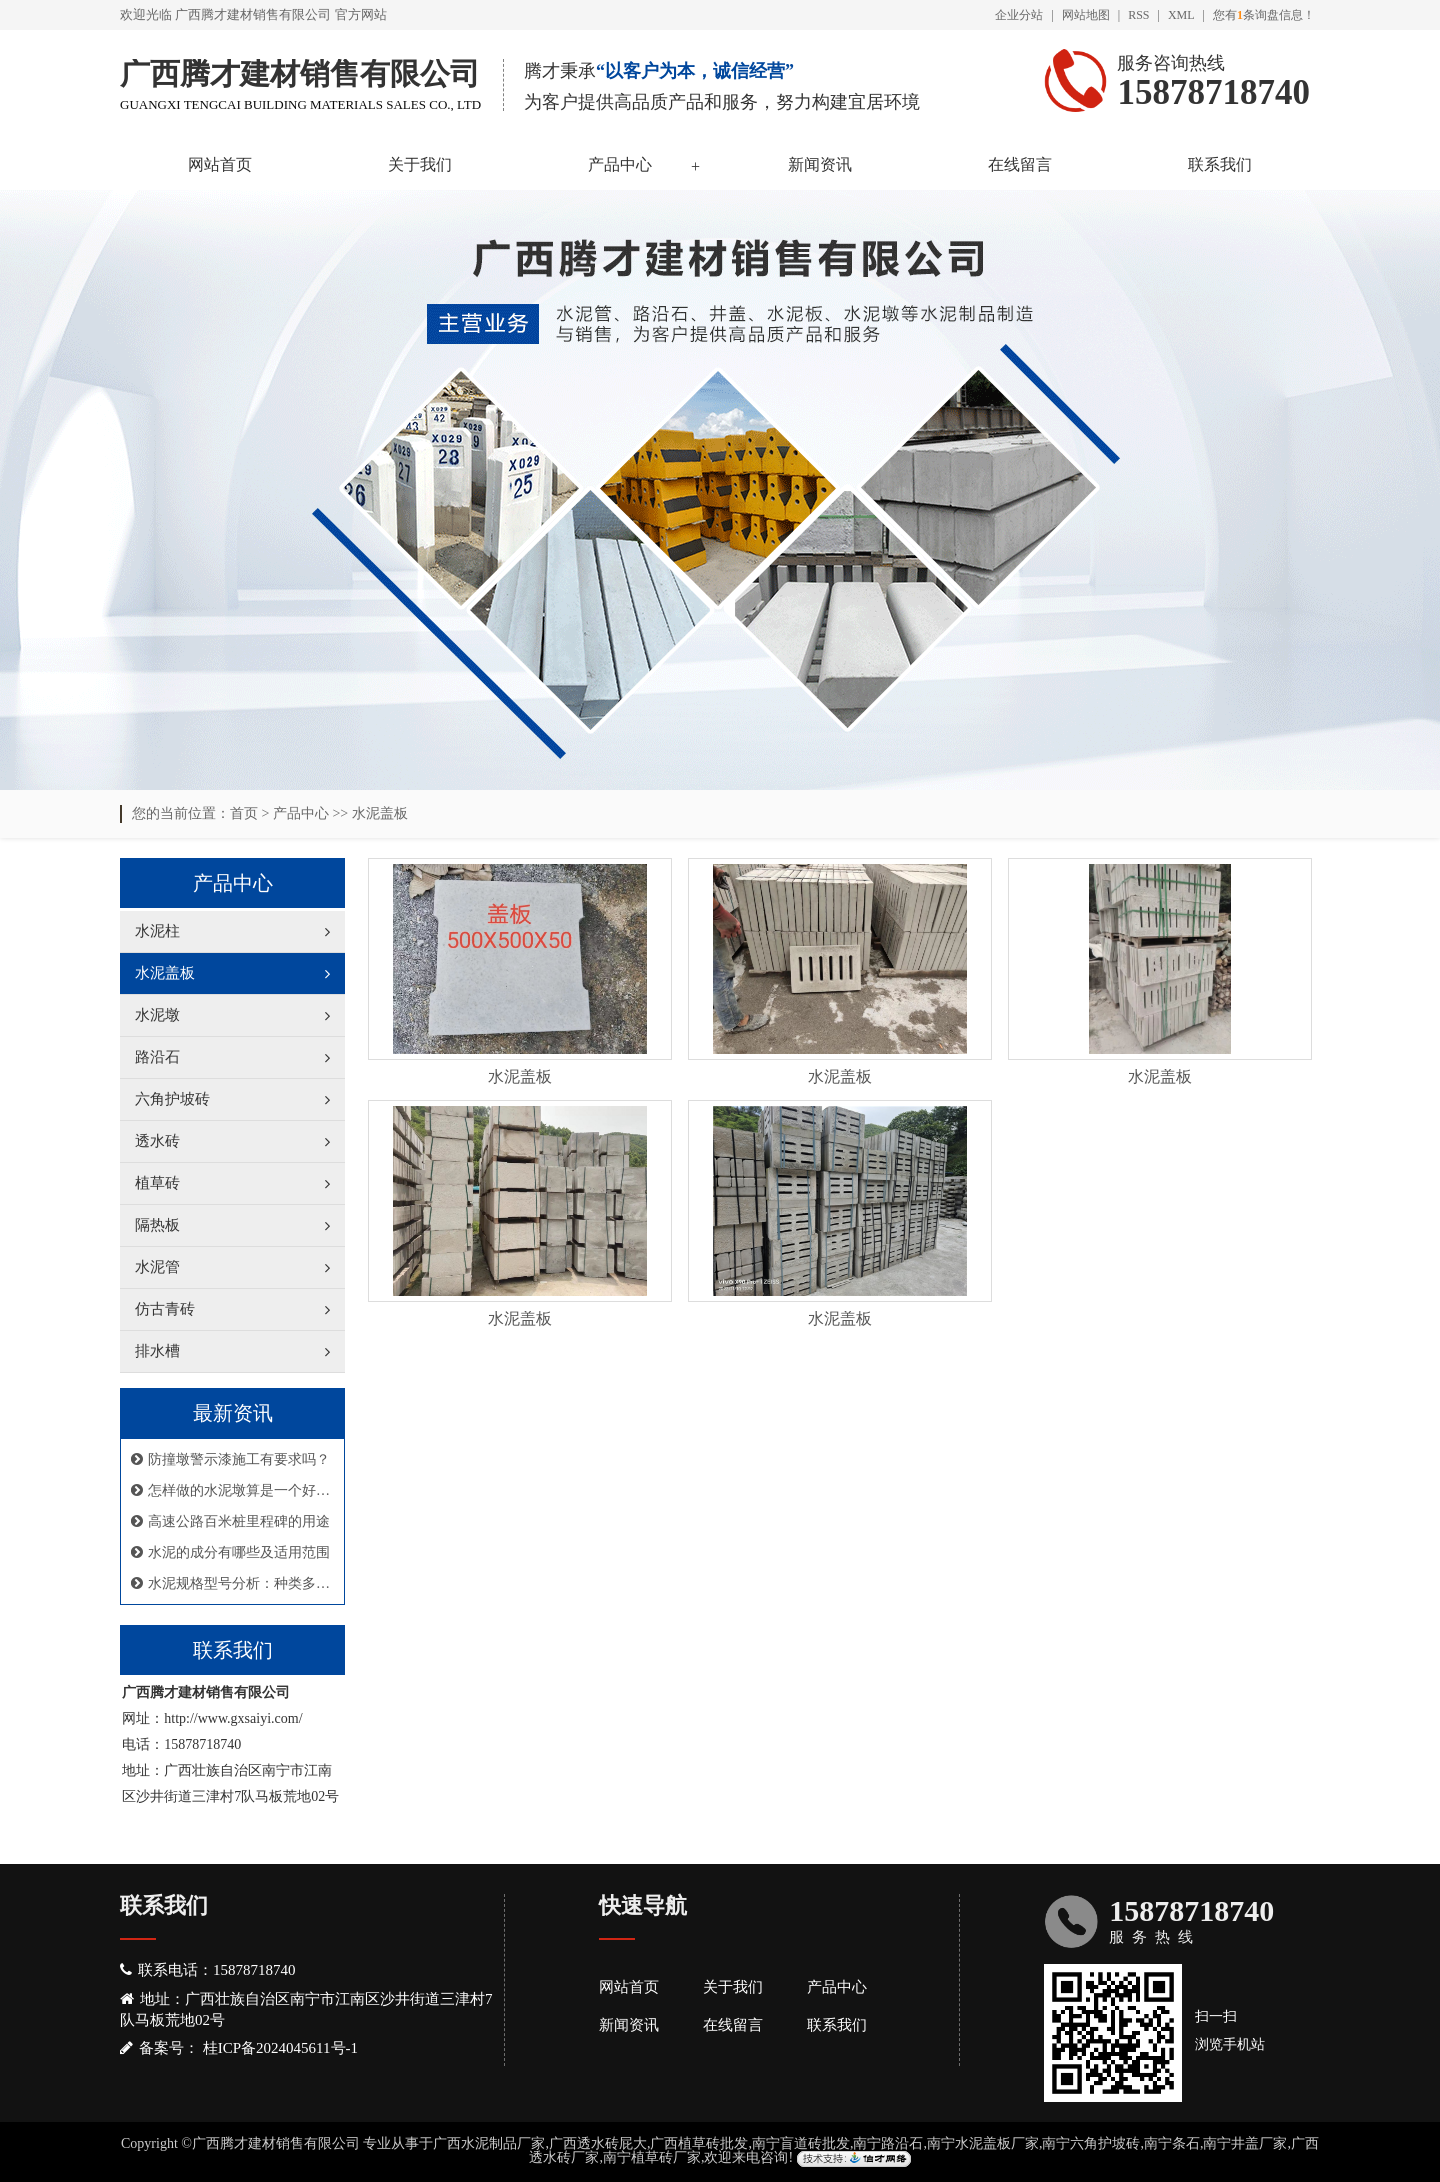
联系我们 (1220, 164)
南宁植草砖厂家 (652, 2157)
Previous (65, 485)
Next (1375, 485)
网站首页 (220, 164)
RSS (1138, 15)
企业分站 (1019, 15)
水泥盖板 (380, 813)
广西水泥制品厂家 (489, 2143)
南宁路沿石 (888, 2143)
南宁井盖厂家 (1245, 2143)
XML (1181, 15)
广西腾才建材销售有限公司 (253, 14)
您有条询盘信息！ (1264, 15)
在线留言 (1020, 164)
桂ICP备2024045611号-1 (280, 2048)
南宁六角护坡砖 (1091, 2143)
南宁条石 (1172, 2143)
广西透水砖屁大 (598, 2143)
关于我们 (420, 164)
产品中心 (620, 164)
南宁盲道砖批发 (801, 2143)
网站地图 (1086, 15)
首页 (244, 813)
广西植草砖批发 (699, 2143)
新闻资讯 (820, 164)
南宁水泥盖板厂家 (983, 2143)
